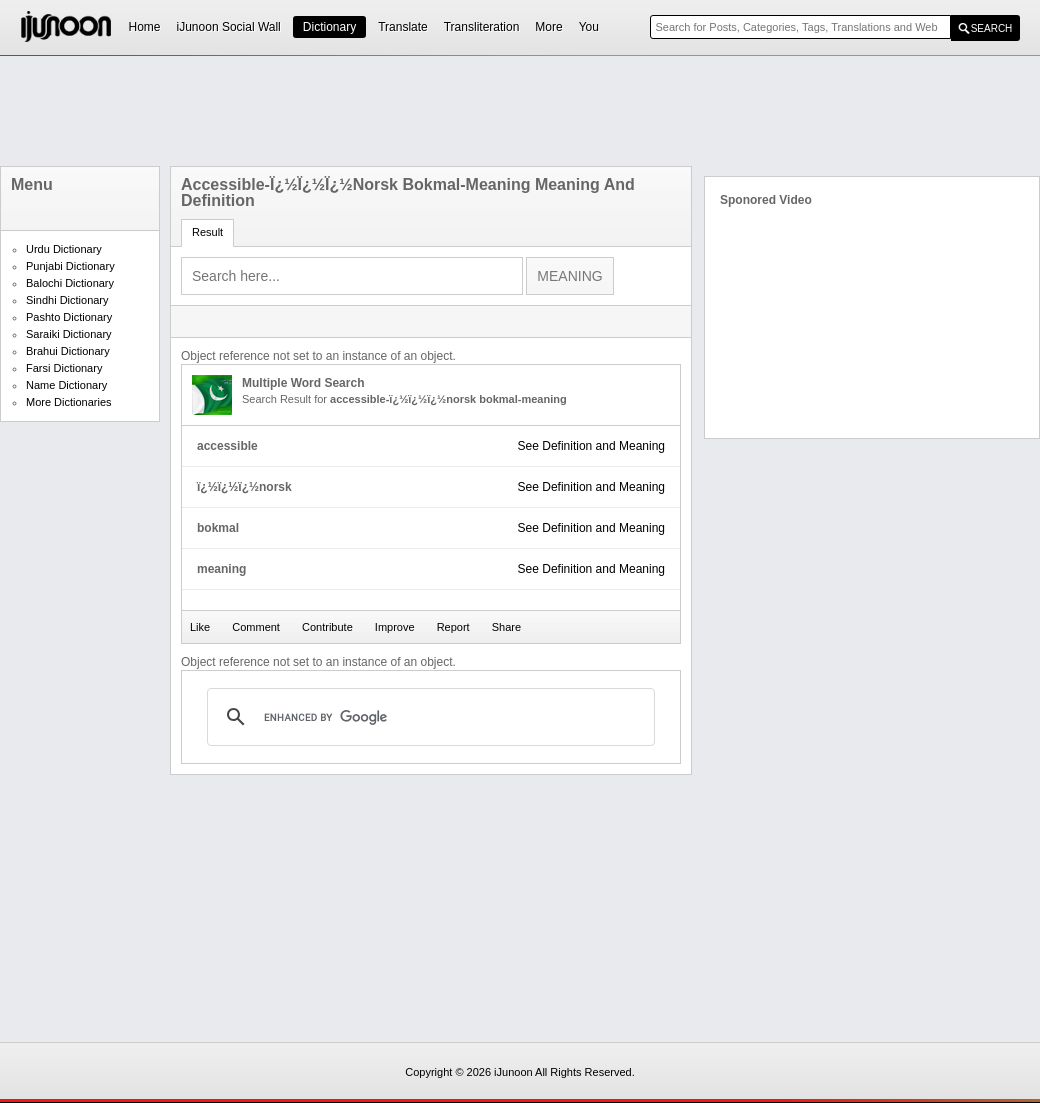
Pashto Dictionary (69, 317)
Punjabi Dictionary (70, 266)
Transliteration (482, 27)
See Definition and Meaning (591, 446)
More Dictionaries (69, 402)
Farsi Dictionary (64, 368)
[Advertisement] (520, 111)
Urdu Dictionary (64, 249)
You (589, 27)
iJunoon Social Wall (229, 27)
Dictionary (329, 27)
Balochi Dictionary (70, 283)
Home (145, 27)
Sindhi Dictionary (67, 300)
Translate (403, 27)
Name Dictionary (66, 385)
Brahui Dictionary (68, 351)
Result (207, 232)
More (548, 27)
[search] (428, 717)
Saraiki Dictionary (69, 334)
